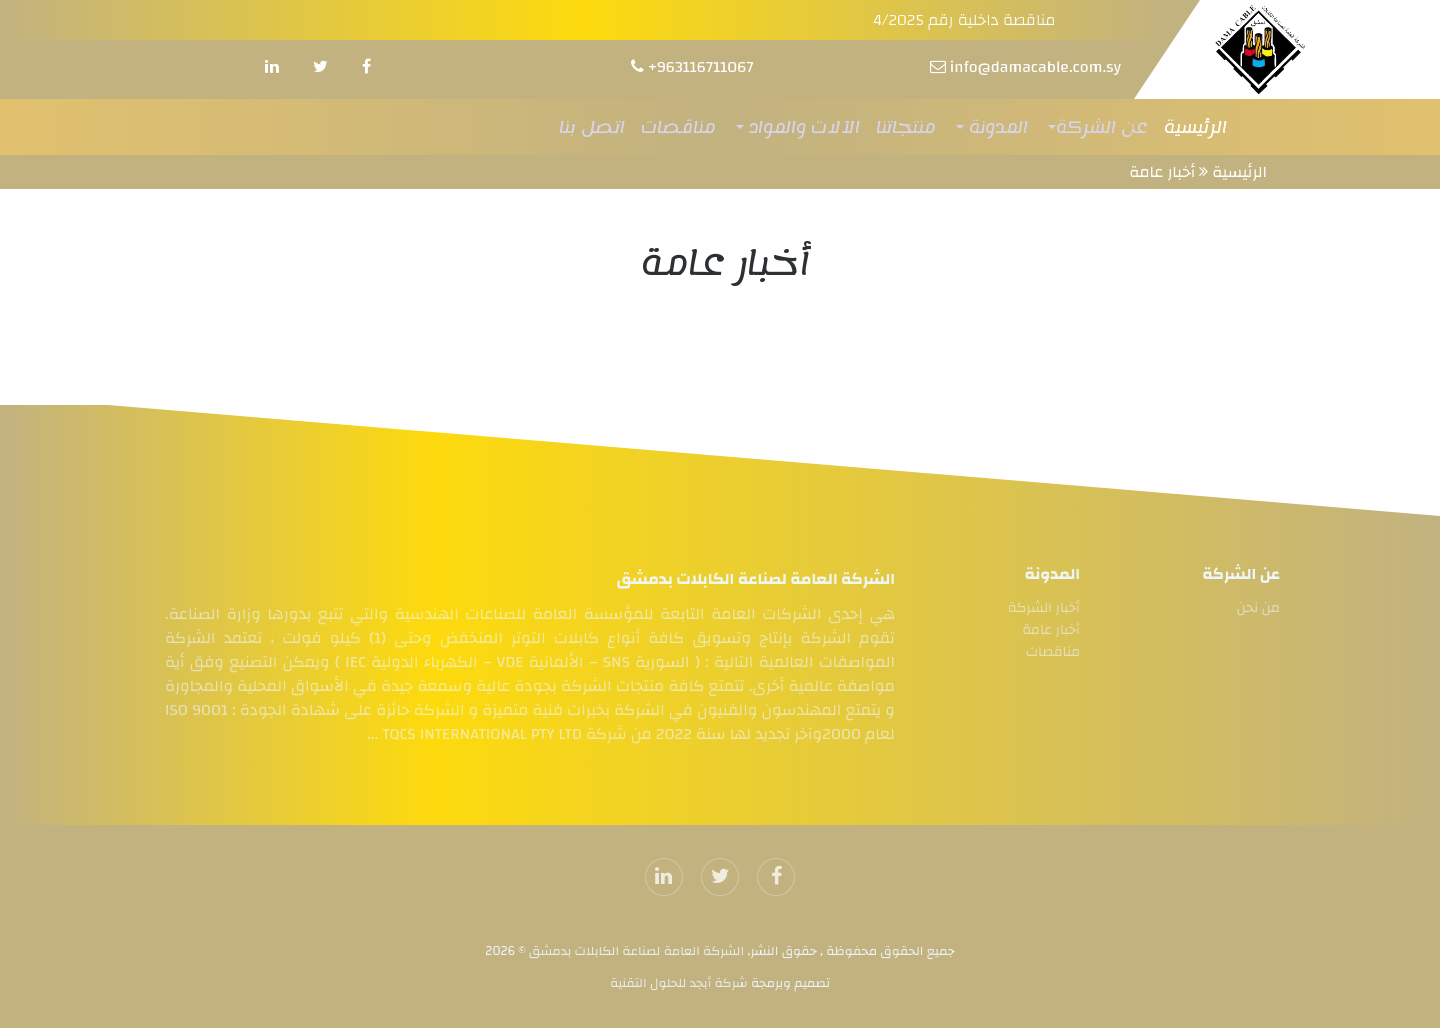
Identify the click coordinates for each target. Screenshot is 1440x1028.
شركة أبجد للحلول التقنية (679, 983)
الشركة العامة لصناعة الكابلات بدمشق (635, 951)
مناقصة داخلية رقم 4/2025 (964, 20)
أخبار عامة (1162, 172)
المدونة (996, 127)
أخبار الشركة (1040, 608)
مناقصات (678, 127)
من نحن (1262, 608)
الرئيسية (1195, 127)
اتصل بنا (592, 127)
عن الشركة (1102, 127)
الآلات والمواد (802, 127)
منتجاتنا (906, 127)
